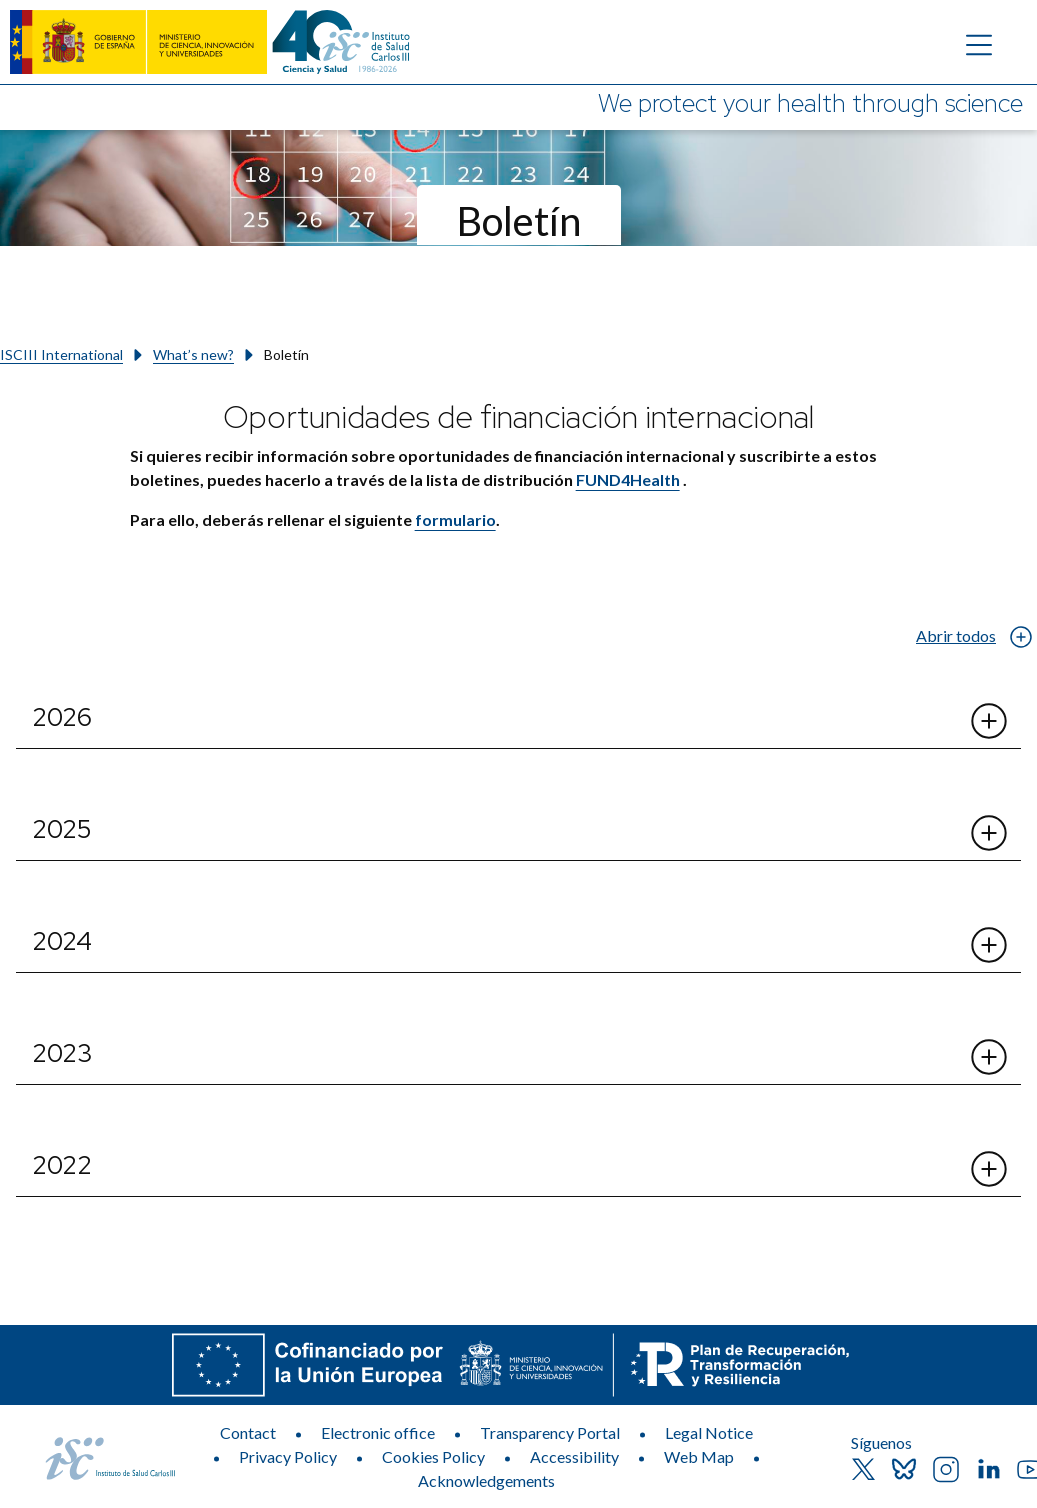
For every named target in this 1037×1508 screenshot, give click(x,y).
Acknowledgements (486, 1480)
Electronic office (378, 1432)
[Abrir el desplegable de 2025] (989, 833)
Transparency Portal (550, 1432)
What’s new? (193, 354)
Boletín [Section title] (519, 221)
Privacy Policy (288, 1456)
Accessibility (574, 1456)
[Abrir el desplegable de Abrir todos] (1020, 636)
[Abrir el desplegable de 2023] (989, 1057)
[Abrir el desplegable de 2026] (989, 721)
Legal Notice (709, 1432)
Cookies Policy (433, 1456)
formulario (455, 519)
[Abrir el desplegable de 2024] (989, 945)
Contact (248, 1432)
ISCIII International (61, 354)
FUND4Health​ (628, 479)
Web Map (699, 1456)
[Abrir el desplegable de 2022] (989, 1169)
